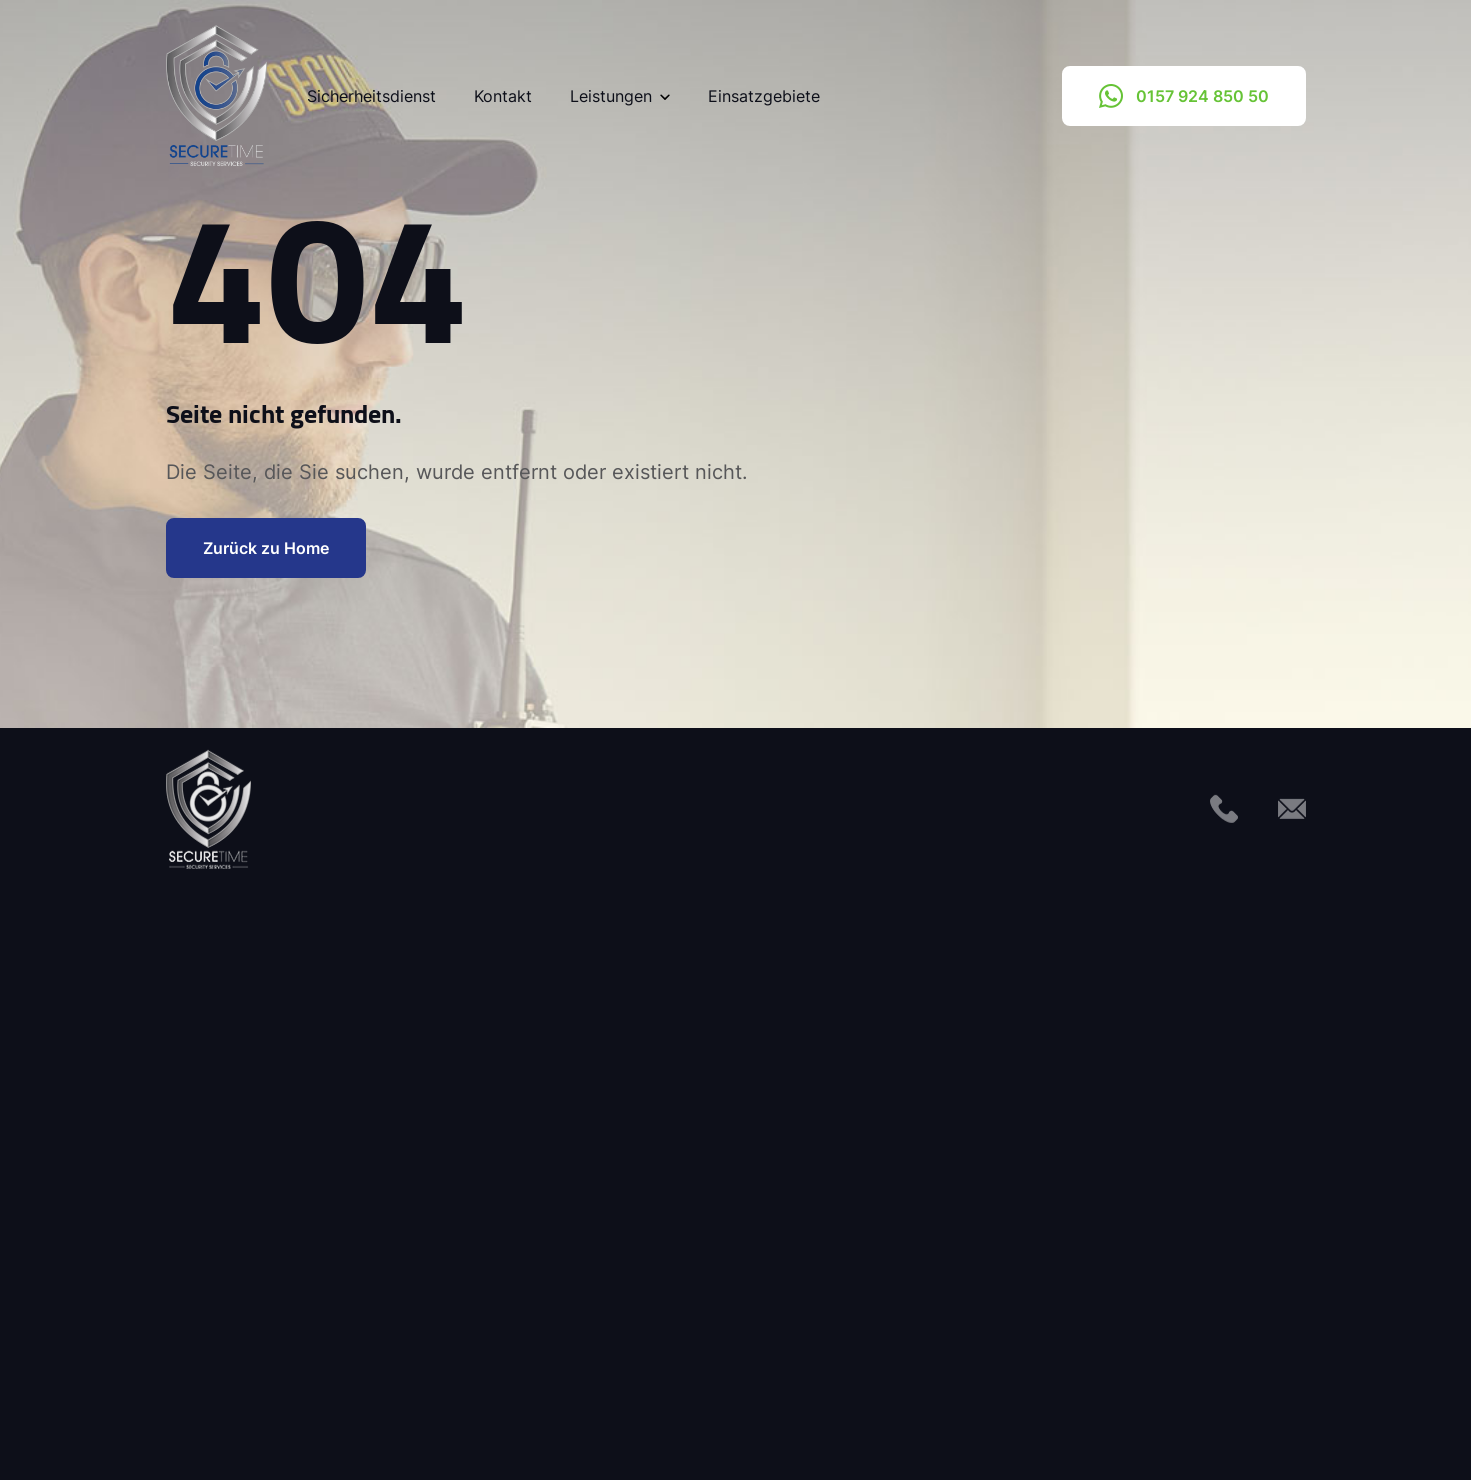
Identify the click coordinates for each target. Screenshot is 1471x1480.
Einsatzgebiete (764, 96)
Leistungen (620, 96)
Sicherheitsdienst (371, 96)
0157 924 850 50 (1184, 96)
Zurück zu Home (266, 547)
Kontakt (503, 96)
